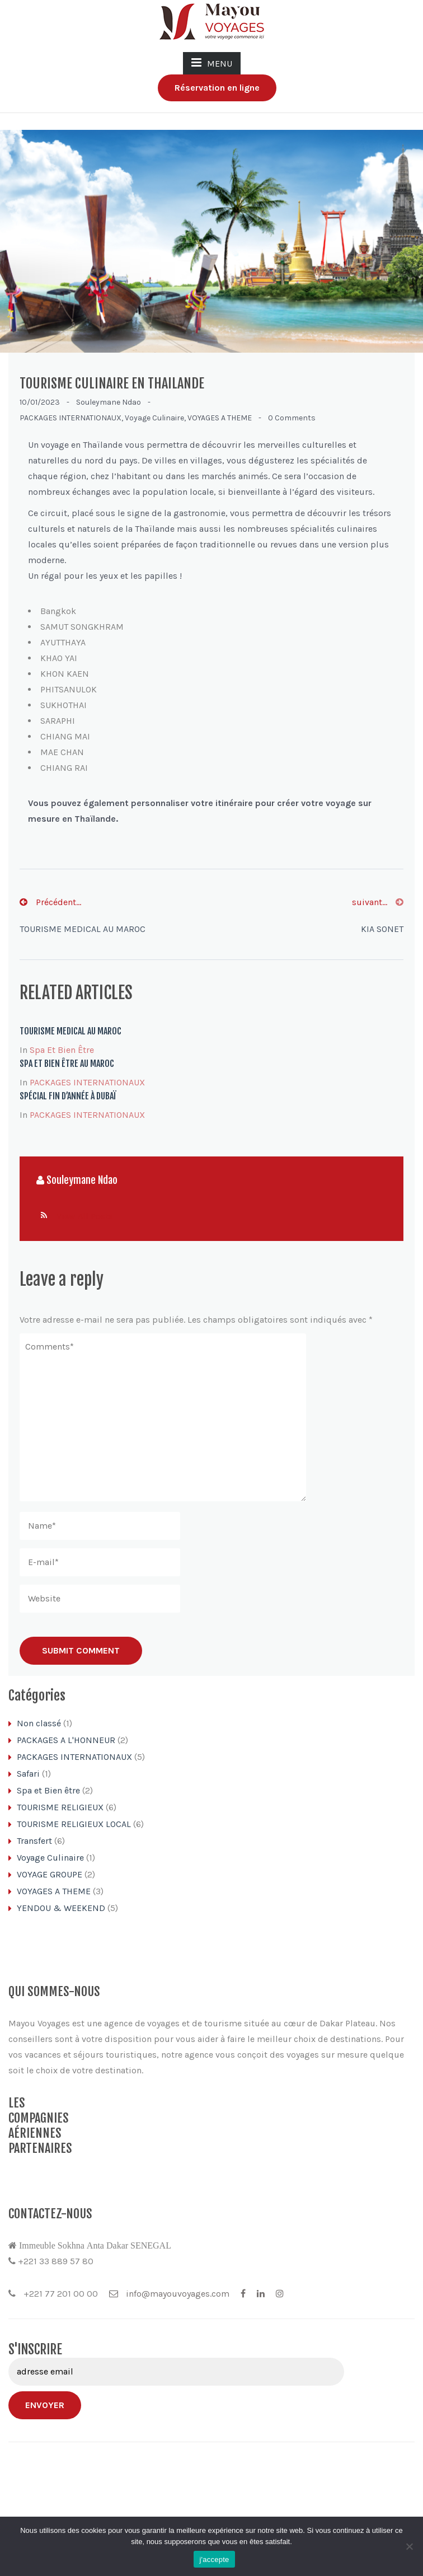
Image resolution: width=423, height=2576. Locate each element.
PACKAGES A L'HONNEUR (66, 1740)
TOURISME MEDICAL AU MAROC (82, 929)
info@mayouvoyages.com (169, 2343)
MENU (211, 63)
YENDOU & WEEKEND (61, 1908)
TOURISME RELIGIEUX (60, 1807)
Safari (28, 1773)
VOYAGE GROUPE (49, 1874)
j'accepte (214, 2559)
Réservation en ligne (217, 87)
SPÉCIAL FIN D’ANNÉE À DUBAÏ (68, 1096)
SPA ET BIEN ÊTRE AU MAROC (67, 1063)
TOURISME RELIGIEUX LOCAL (74, 1824)
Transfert (34, 1840)
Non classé (39, 1723)
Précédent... (50, 902)
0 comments (292, 418)
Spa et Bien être (62, 1050)
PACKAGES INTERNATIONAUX (70, 418)
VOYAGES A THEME (219, 418)
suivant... (377, 902)
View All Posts (85, 1216)
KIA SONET (382, 929)
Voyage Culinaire (154, 418)
